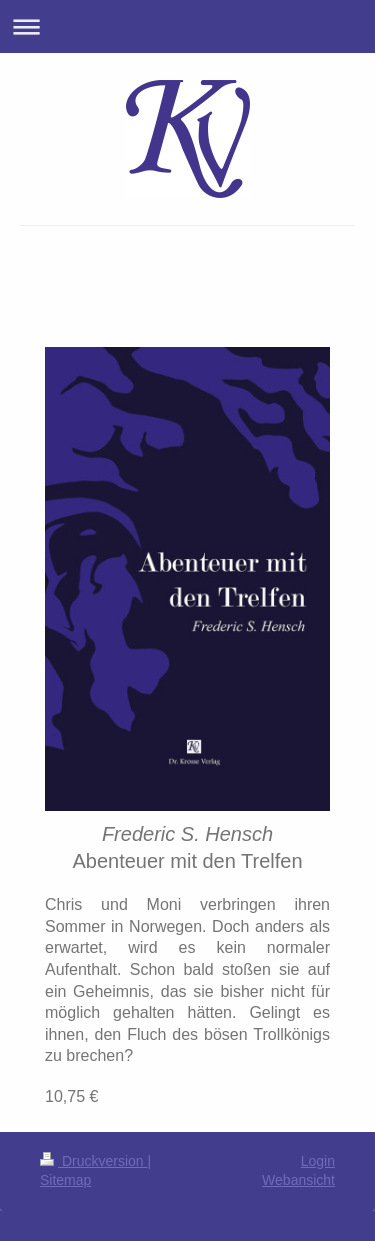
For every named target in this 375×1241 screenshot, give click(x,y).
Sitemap (65, 1180)
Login (318, 1161)
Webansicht (298, 1180)
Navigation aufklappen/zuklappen (187, 26)
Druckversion (93, 1161)
